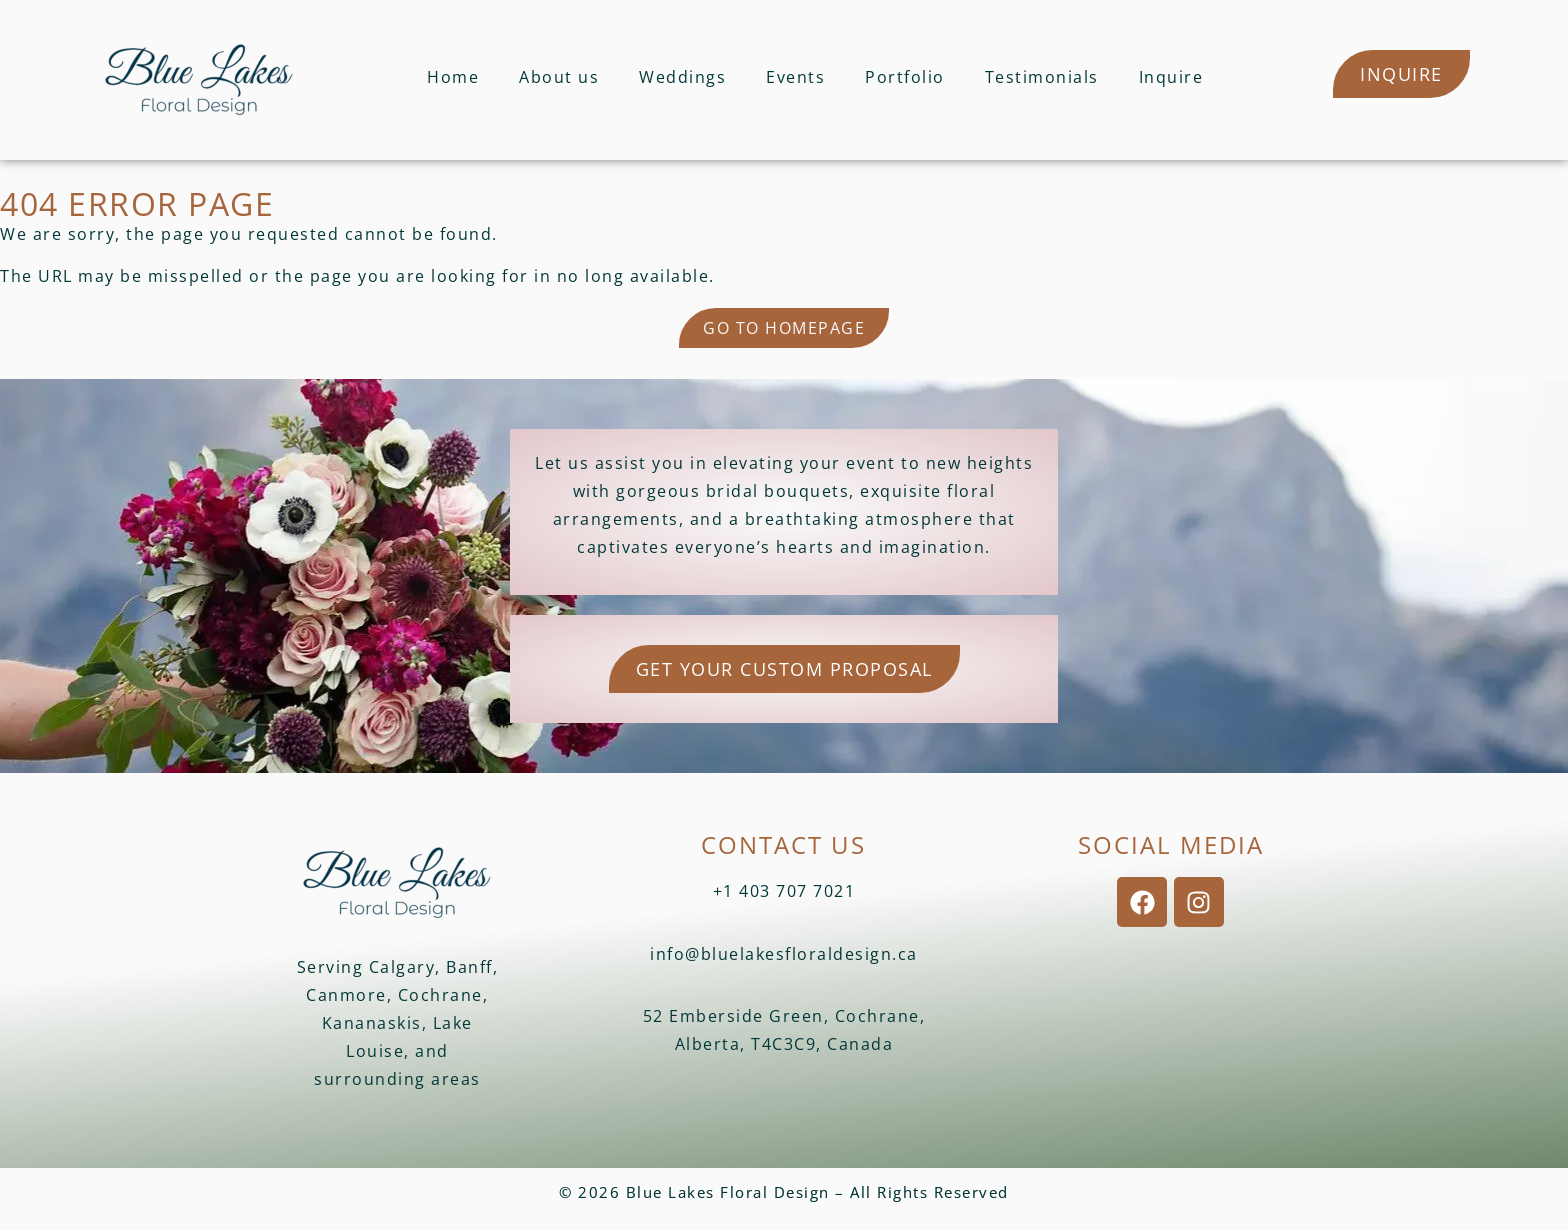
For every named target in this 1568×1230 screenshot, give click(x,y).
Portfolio (905, 77)
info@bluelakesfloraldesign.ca (784, 954)
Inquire (1171, 77)
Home (453, 77)
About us (559, 77)
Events (795, 77)
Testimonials (1042, 77)
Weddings (682, 77)
